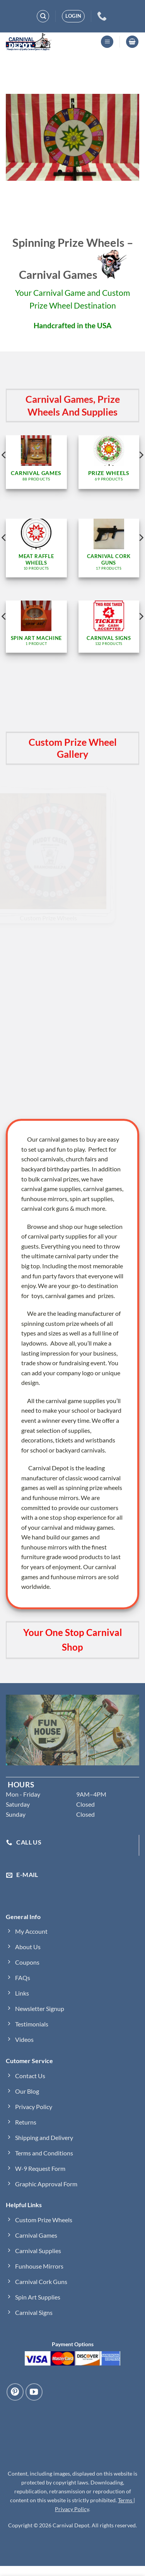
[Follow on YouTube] (34, 2391)
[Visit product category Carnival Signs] (109, 627)
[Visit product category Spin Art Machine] (36, 627)
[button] (73, 16)
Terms (125, 2500)
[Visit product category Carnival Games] (36, 462)
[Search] (43, 16)
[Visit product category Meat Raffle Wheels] (36, 548)
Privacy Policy (72, 2509)
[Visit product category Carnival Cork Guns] (109, 548)
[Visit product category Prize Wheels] (109, 462)
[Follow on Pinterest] (15, 2391)
